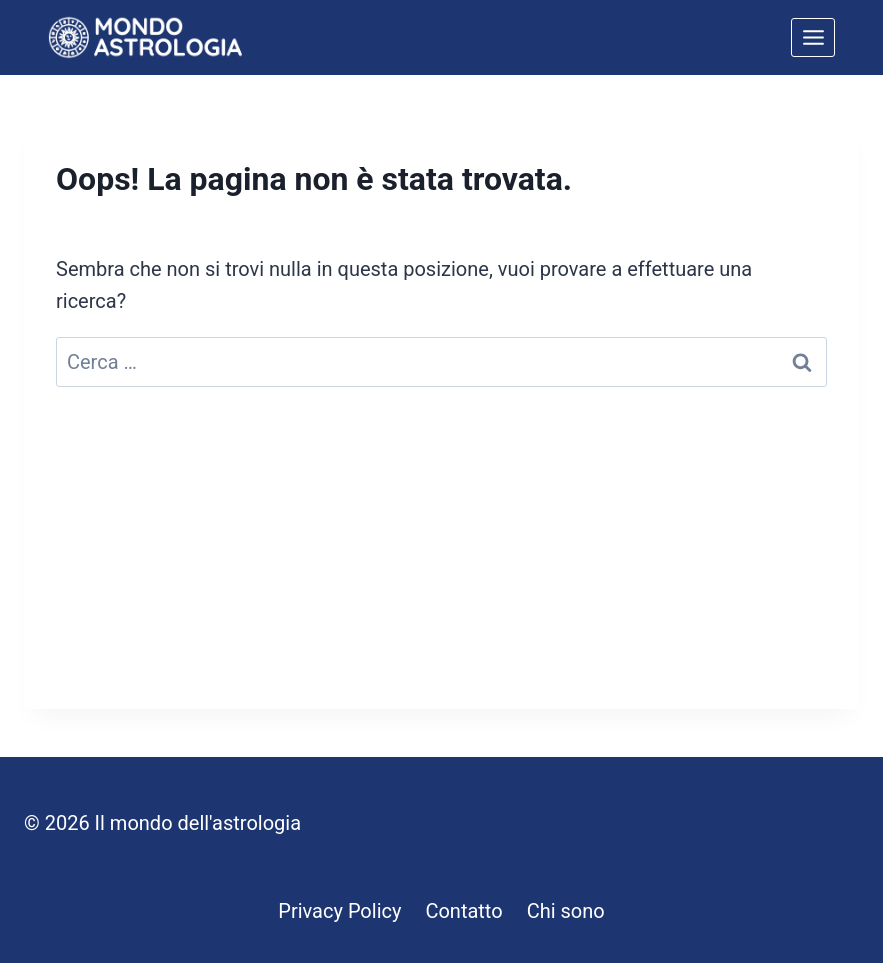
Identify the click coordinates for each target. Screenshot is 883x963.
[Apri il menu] (813, 37)
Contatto (463, 911)
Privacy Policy (339, 911)
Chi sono (566, 911)
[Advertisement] (441, 569)
